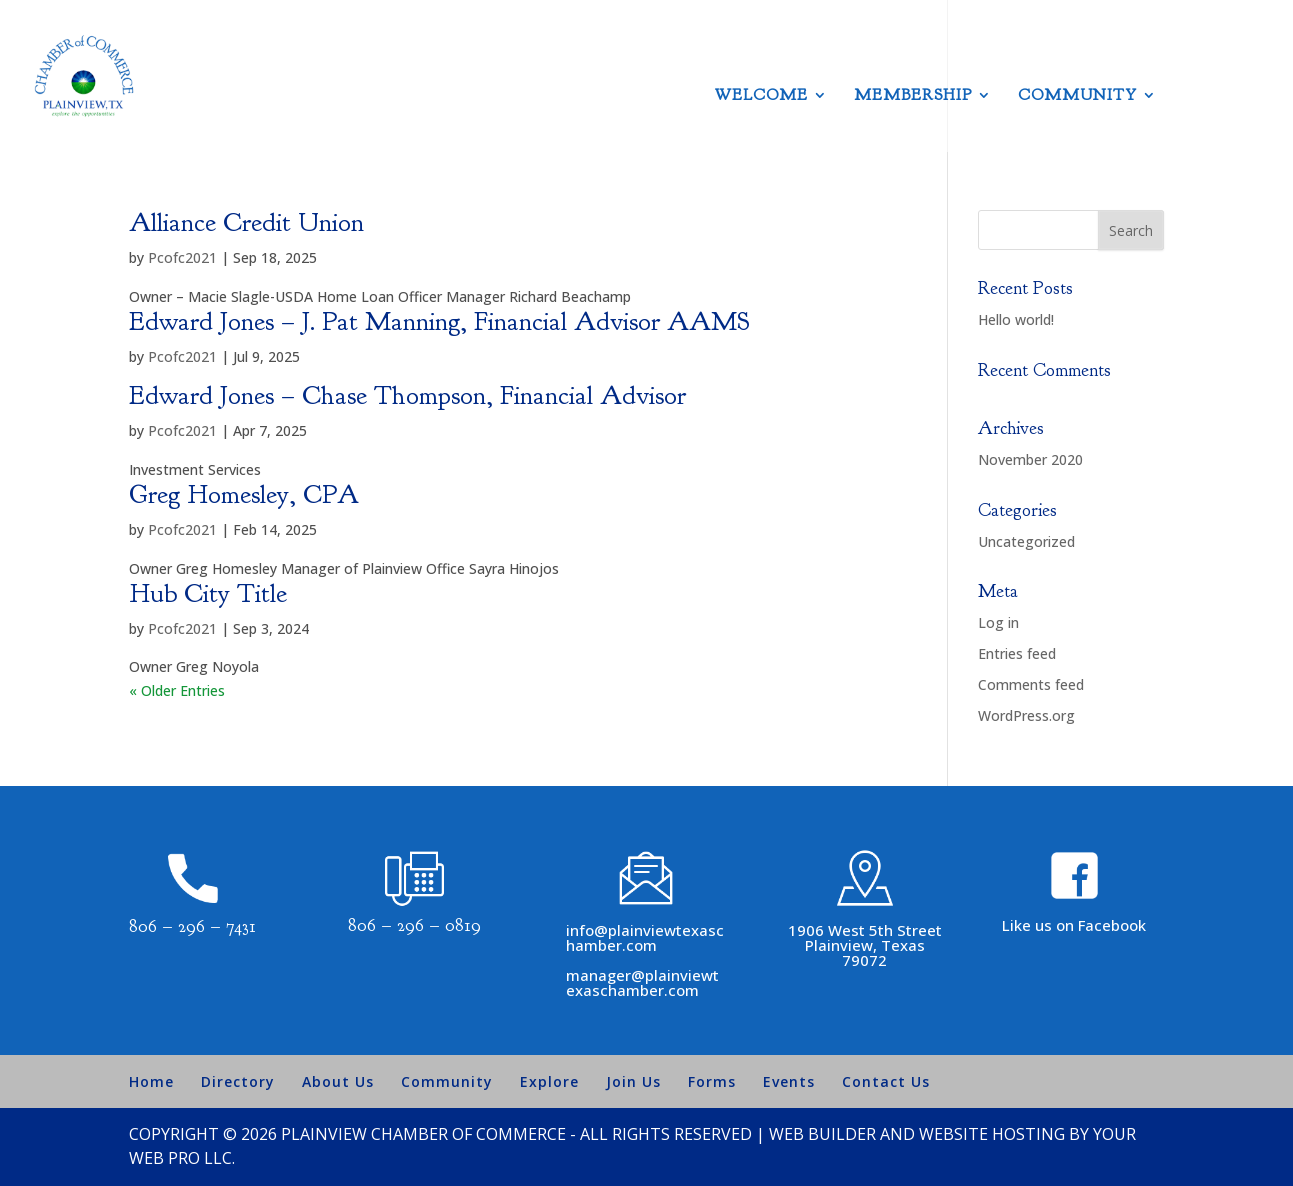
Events (789, 1081)
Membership (913, 96)
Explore (549, 1081)
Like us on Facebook (1074, 925)
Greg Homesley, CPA (244, 494)
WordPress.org (1026, 715)
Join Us (633, 1081)
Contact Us (886, 1081)
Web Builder (822, 1134)
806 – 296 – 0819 (414, 925)
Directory (238, 1081)
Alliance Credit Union (246, 222)
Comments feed (1031, 684)
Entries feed (1017, 653)
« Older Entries (177, 690)
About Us (338, 1081)
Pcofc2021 (182, 257)
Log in (998, 622)
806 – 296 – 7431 (192, 926)
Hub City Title (208, 593)
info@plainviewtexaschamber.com (645, 937)
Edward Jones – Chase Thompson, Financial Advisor (407, 395)
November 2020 (1030, 459)
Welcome (761, 96)
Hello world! (1016, 319)
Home (151, 1081)
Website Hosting (992, 1134)
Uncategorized (1026, 541)
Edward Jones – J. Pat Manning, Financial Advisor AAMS (439, 321)
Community (1077, 96)
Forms (712, 1081)
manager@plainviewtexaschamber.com (642, 982)
